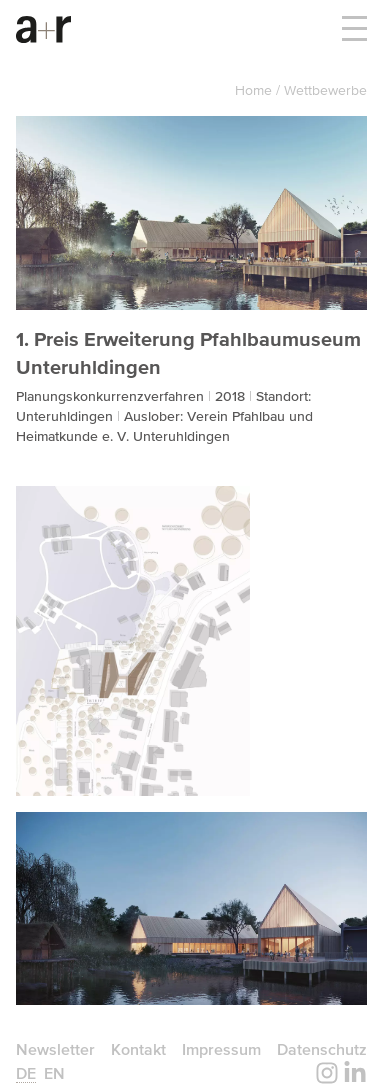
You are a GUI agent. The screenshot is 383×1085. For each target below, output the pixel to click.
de (26, 1073)
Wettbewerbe (325, 90)
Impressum (221, 1049)
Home (255, 90)
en (54, 1073)
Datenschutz (322, 1049)
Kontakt (138, 1049)
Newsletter (55, 1049)
